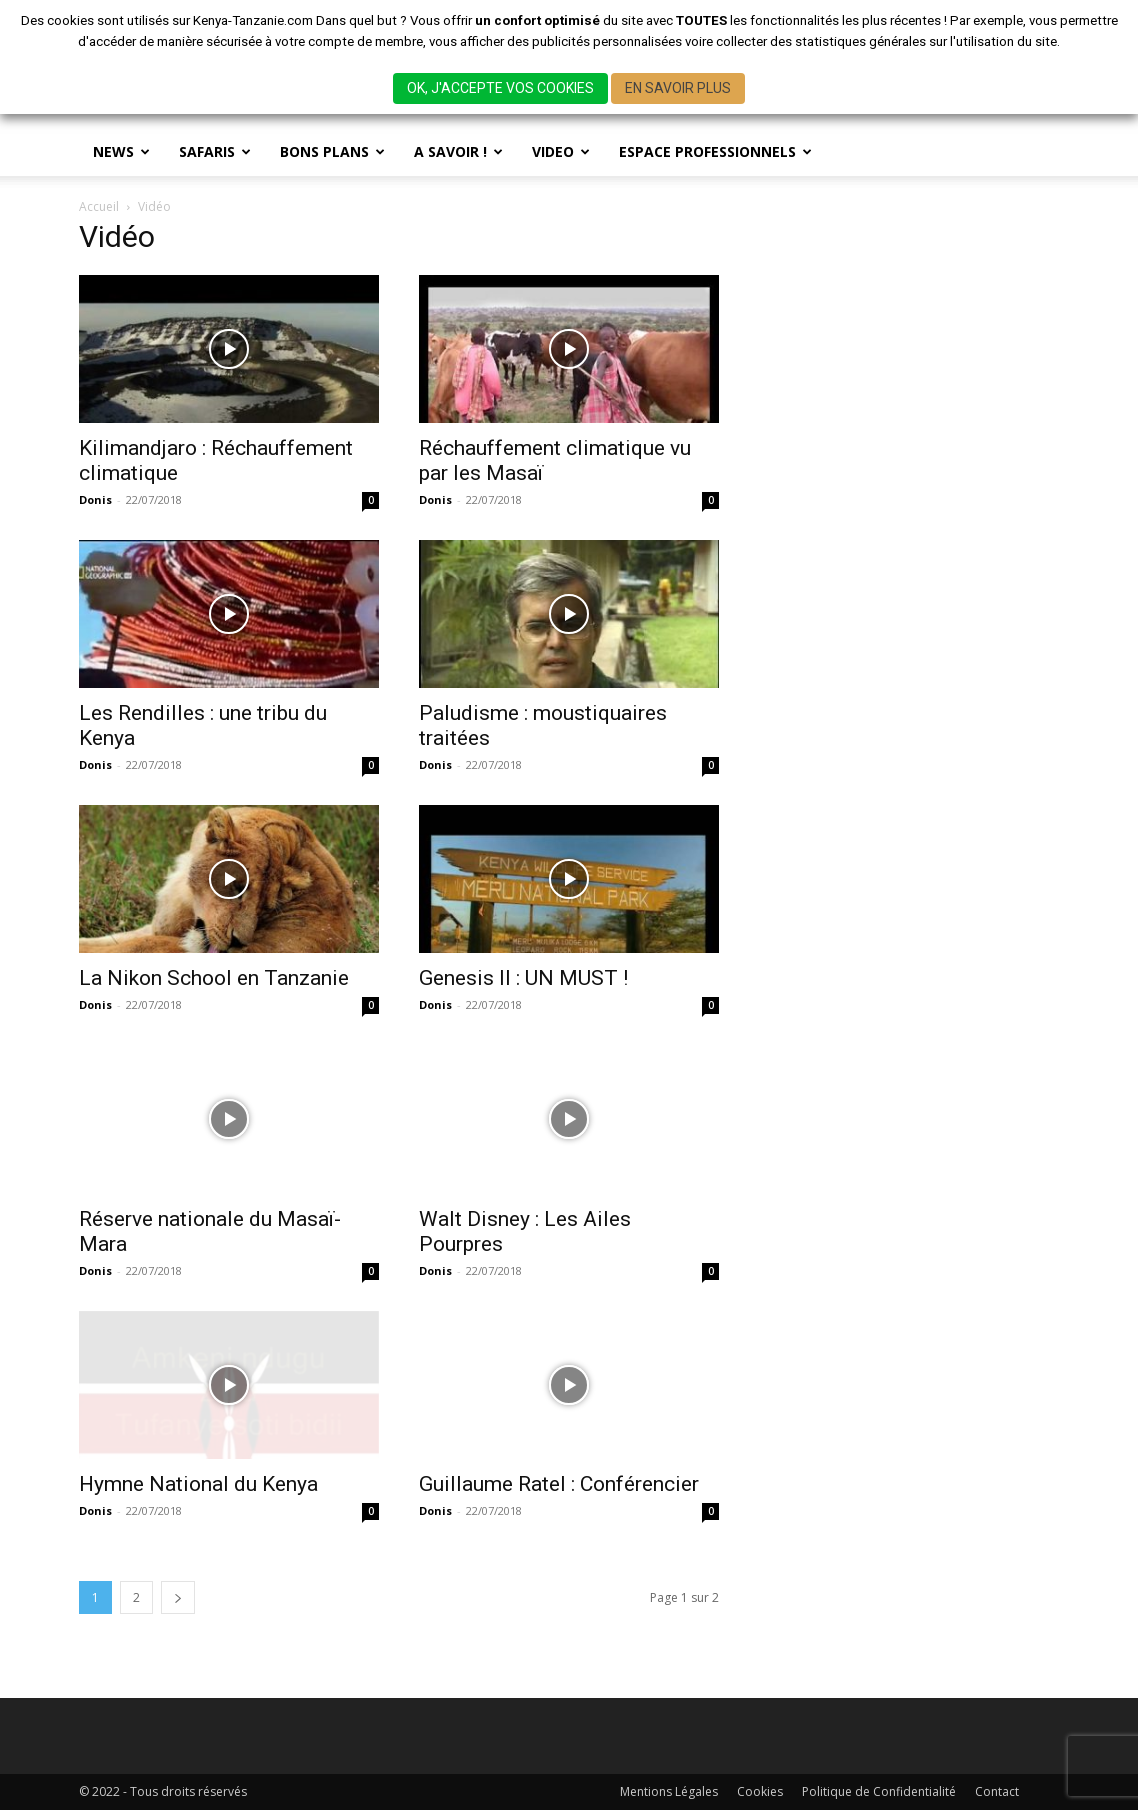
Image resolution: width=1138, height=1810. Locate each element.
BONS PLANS (332, 151)
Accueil (99, 206)
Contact (997, 1791)
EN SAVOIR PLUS (678, 88)
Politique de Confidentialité (879, 1791)
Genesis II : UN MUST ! (523, 978)
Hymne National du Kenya (198, 1484)
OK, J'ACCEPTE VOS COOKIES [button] (500, 88)
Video (561, 151)
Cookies (760, 1791)
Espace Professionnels (715, 151)
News (121, 151)
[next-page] (178, 1597)
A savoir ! (458, 151)
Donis (95, 499)
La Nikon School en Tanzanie (214, 978)
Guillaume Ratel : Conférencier (559, 1484)
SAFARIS (215, 151)
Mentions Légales (669, 1791)
